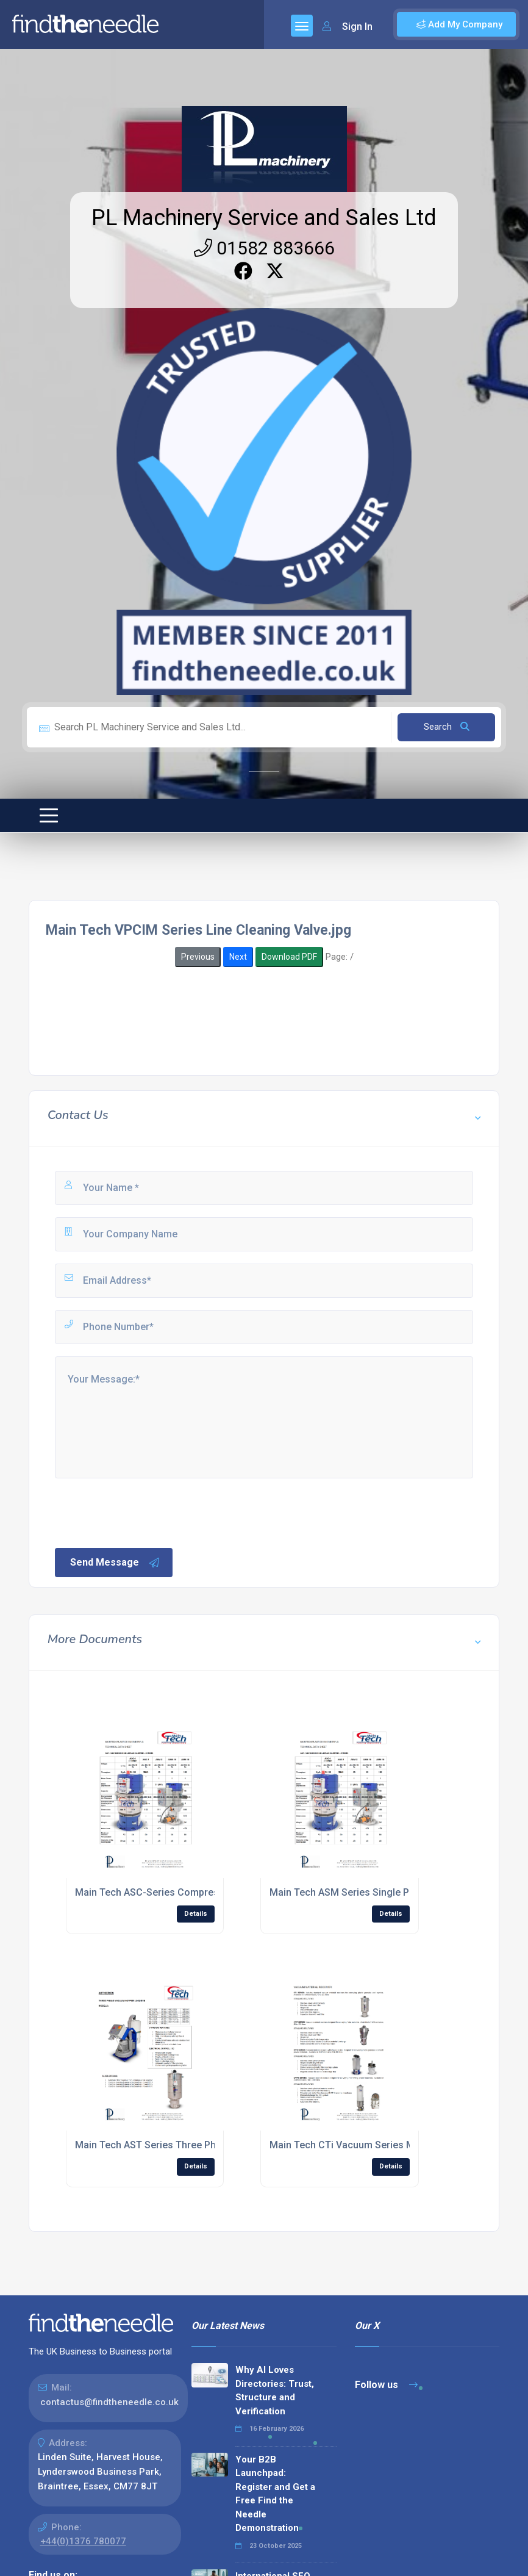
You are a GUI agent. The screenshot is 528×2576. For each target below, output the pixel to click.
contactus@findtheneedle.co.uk (109, 2402)
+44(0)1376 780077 (83, 2541)
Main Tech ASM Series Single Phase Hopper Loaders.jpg (396, 1892)
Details (195, 1914)
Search (446, 726)
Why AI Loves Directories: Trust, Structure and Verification (274, 2390)
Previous (198, 957)
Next (238, 957)
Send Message (115, 1562)
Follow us (386, 2385)
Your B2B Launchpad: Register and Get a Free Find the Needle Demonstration (275, 2494)
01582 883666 (264, 248)
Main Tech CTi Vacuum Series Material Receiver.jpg (384, 2145)
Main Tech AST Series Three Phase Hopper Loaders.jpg (199, 2145)
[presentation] (145, 1512)
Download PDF (289, 957)
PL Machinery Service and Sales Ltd (264, 218)
